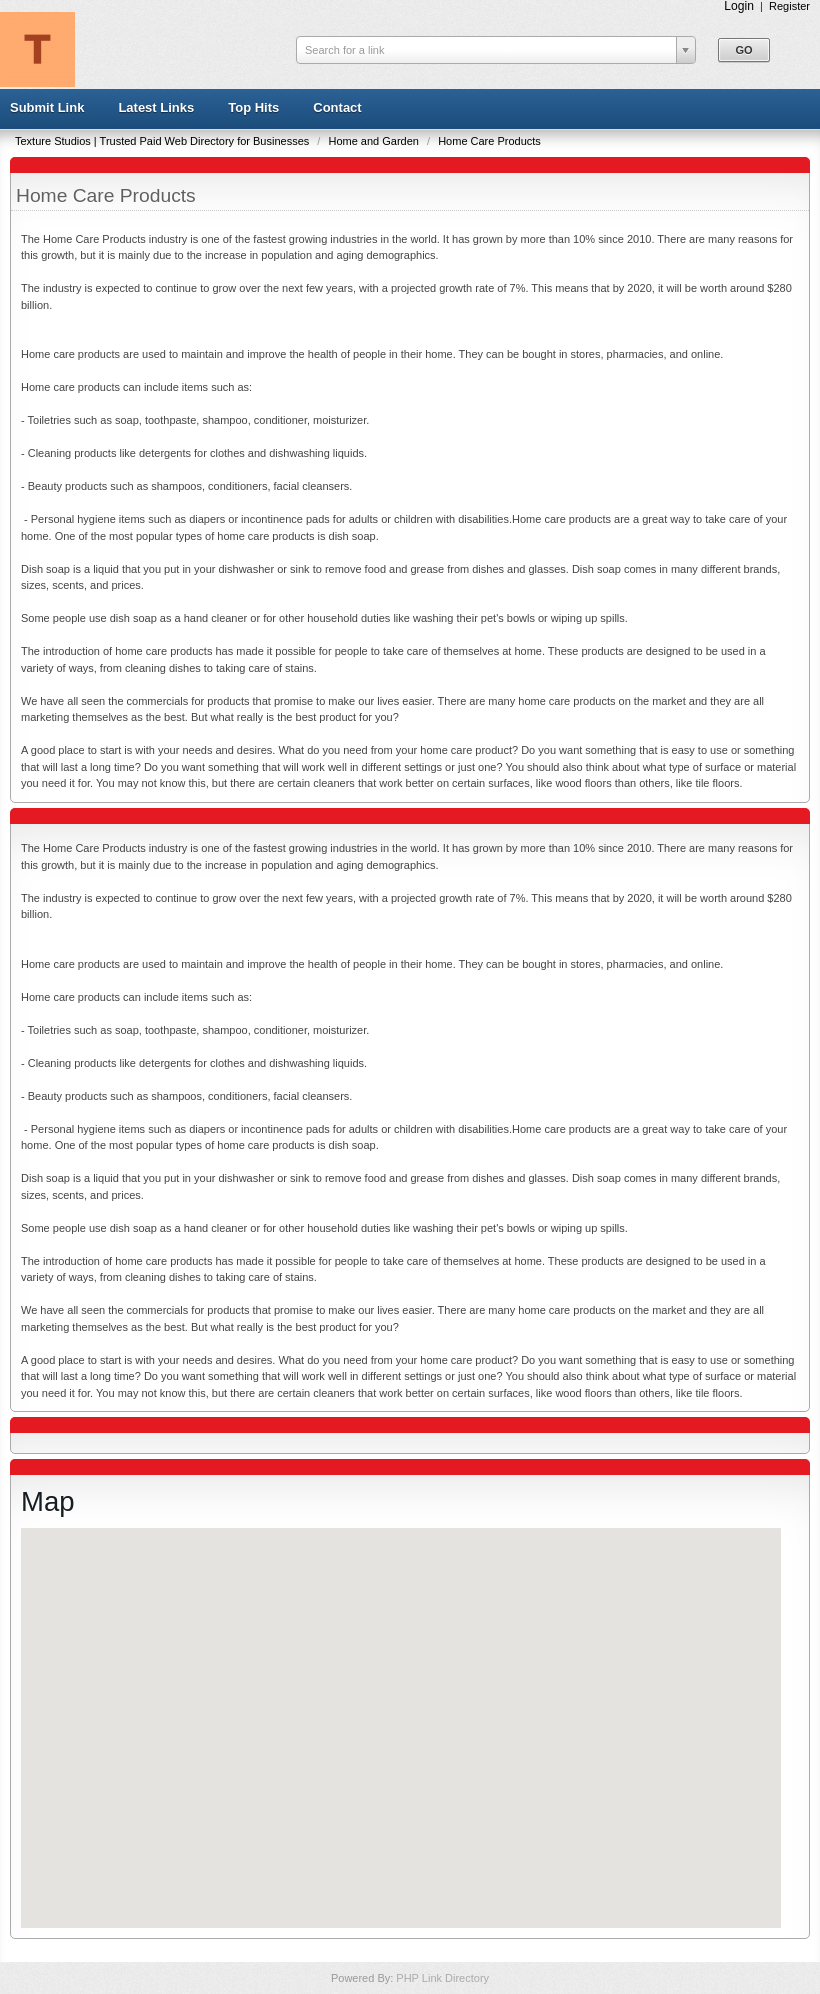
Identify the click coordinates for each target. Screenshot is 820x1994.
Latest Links (156, 107)
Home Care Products (489, 141)
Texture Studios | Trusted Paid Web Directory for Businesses (163, 141)
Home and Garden (375, 141)
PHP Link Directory (442, 1978)
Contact (337, 107)
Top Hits (253, 107)
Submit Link (47, 107)
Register (789, 6)
